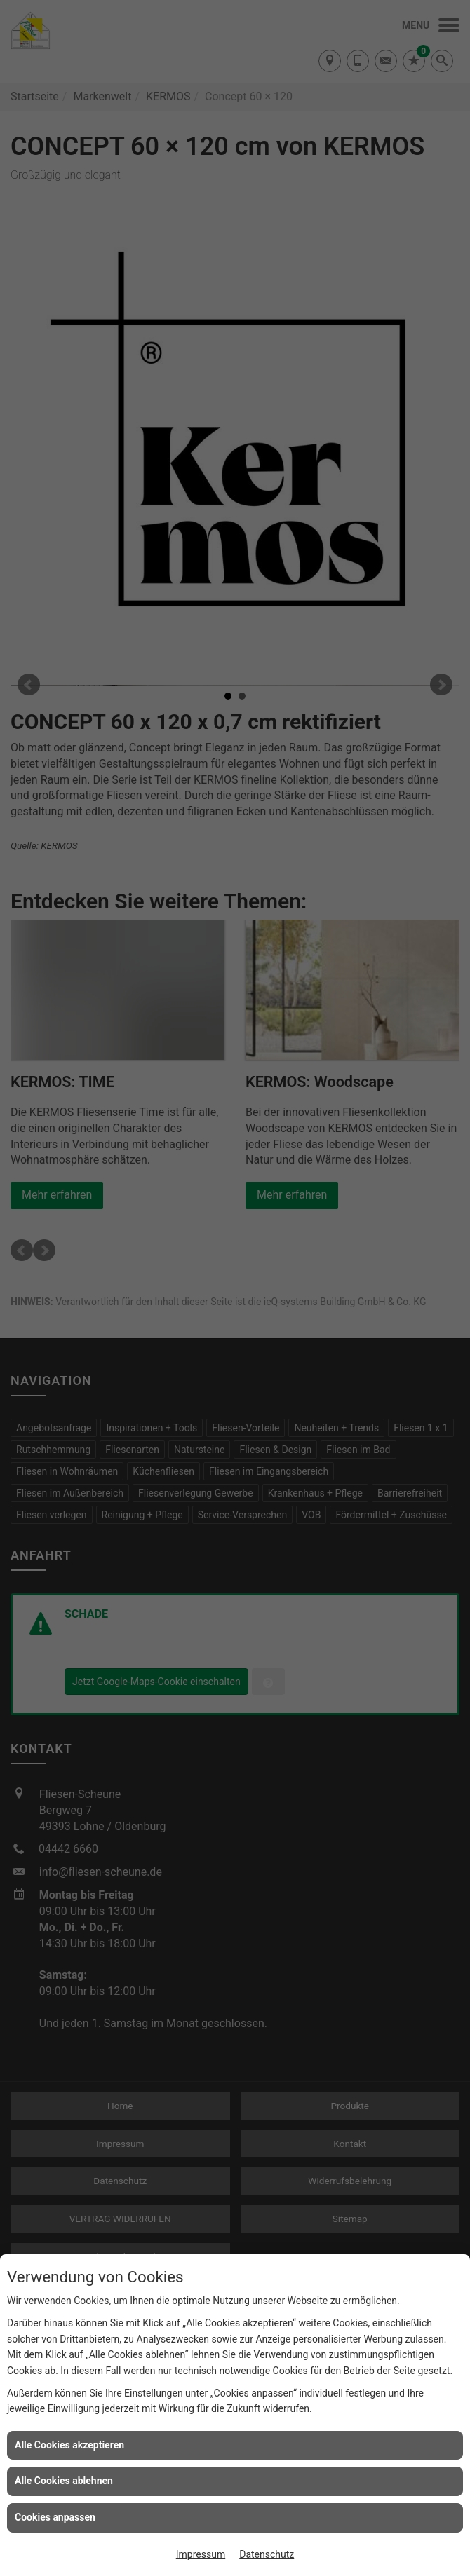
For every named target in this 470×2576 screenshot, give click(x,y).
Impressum (200, 2554)
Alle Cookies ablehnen (64, 2480)
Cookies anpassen (55, 2517)
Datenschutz (266, 2554)
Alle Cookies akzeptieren (69, 2445)
